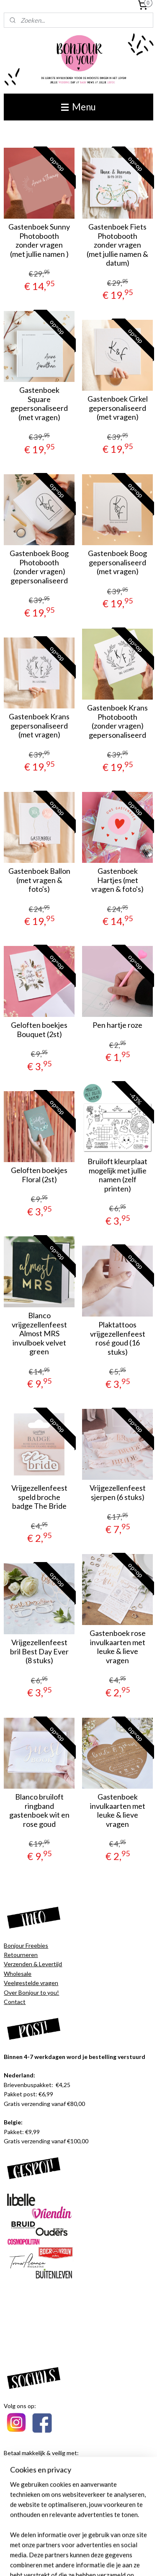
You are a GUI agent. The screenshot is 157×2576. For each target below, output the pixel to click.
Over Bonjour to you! (31, 1992)
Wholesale (17, 1973)
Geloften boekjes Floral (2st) (39, 1175)
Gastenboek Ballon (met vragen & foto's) (39, 880)
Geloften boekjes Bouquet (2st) (39, 1030)
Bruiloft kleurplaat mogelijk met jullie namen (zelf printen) (117, 1175)
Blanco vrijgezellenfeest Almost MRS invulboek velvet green (39, 1333)
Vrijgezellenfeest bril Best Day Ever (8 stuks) (39, 1651)
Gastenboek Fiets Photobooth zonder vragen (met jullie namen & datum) (117, 244)
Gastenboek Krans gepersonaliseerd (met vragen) (39, 725)
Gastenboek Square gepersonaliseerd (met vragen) (39, 404)
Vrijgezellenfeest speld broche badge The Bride (39, 1497)
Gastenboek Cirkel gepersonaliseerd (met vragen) (118, 407)
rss (96, 2547)
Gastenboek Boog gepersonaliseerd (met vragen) (117, 562)
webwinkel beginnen (125, 2547)
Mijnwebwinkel (91, 2560)
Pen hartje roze (117, 1025)
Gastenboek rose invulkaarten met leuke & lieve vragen (118, 1647)
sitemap (81, 2547)
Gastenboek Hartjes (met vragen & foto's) (117, 880)
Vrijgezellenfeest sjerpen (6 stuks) (118, 1493)
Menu (78, 106)
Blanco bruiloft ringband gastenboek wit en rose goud (39, 1810)
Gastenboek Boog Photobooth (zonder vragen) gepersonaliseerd (39, 567)
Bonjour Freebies (26, 1945)
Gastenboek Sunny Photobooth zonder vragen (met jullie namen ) (39, 240)
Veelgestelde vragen (31, 1982)
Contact (15, 2001)
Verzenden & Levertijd (33, 1963)
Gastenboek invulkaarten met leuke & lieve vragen (117, 1810)
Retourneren (21, 1954)
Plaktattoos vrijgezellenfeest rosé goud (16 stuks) (117, 1338)
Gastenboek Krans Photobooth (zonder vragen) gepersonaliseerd (117, 721)
